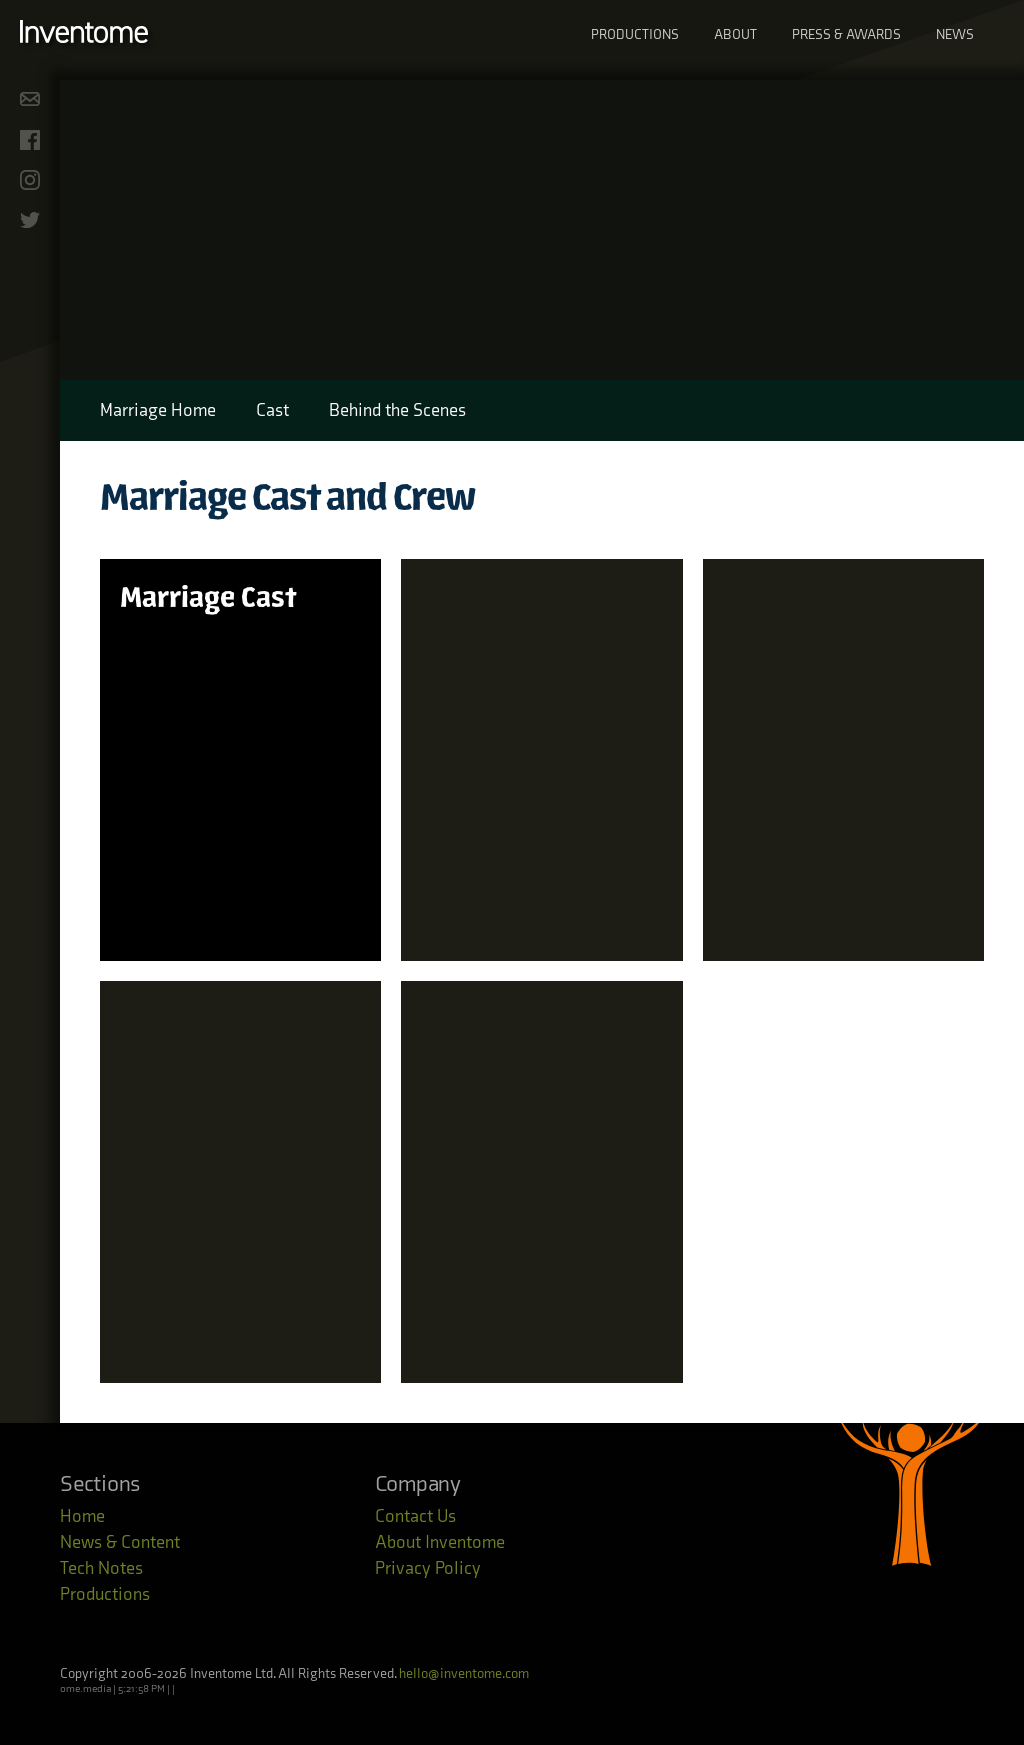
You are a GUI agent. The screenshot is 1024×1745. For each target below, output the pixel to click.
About (735, 34)
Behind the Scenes (397, 410)
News (955, 34)
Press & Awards (846, 34)
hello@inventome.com (464, 1673)
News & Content (120, 1542)
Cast (272, 410)
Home (82, 1516)
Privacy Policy (428, 1568)
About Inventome (440, 1542)
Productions (635, 34)
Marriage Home (158, 410)
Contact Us (415, 1516)
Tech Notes (101, 1568)
